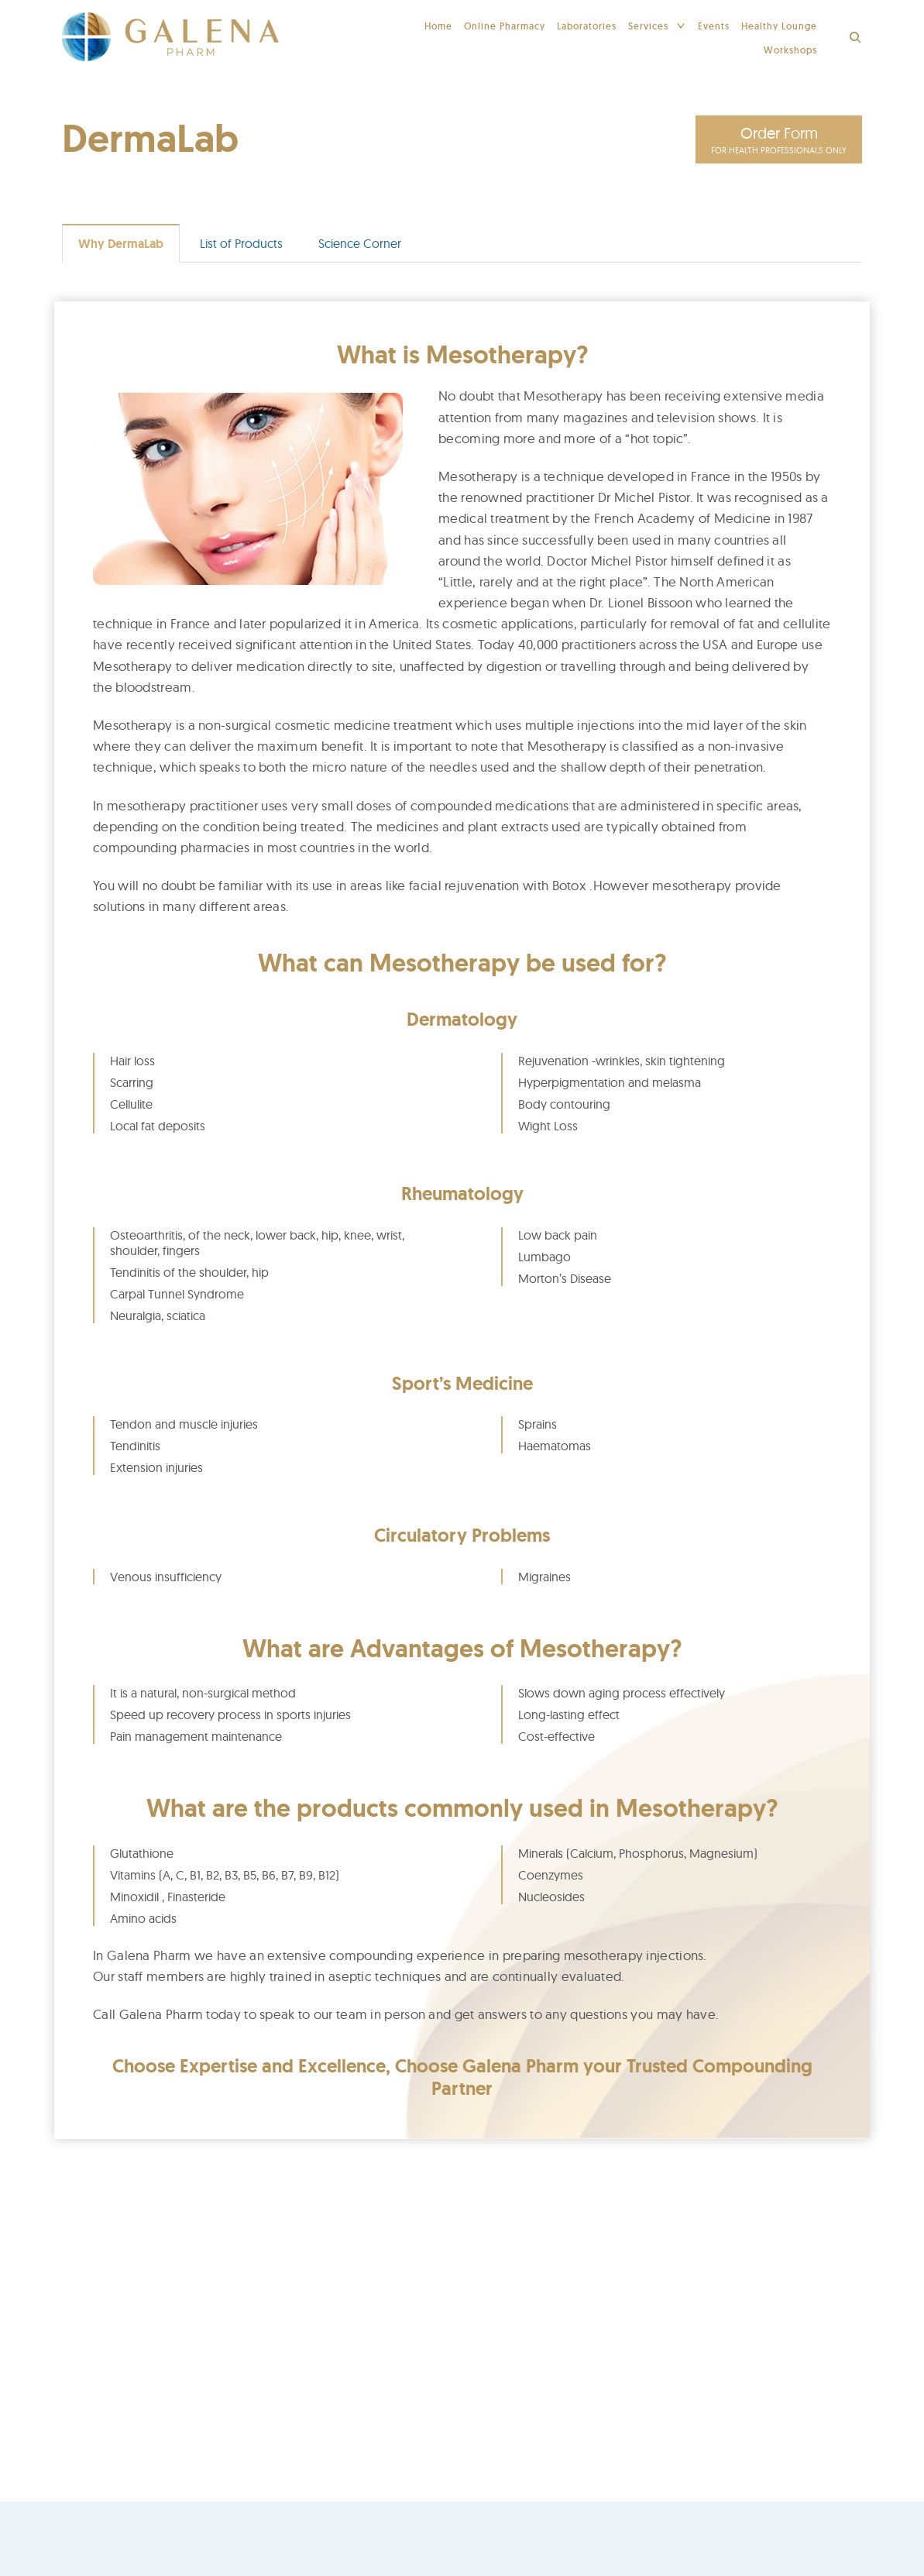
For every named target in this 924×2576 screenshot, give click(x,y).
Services (648, 26)
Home (438, 26)
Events (714, 26)
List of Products (241, 245)
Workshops (790, 50)
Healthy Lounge (779, 26)
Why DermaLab (120, 245)
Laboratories (587, 26)
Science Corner (359, 245)
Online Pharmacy (504, 26)
